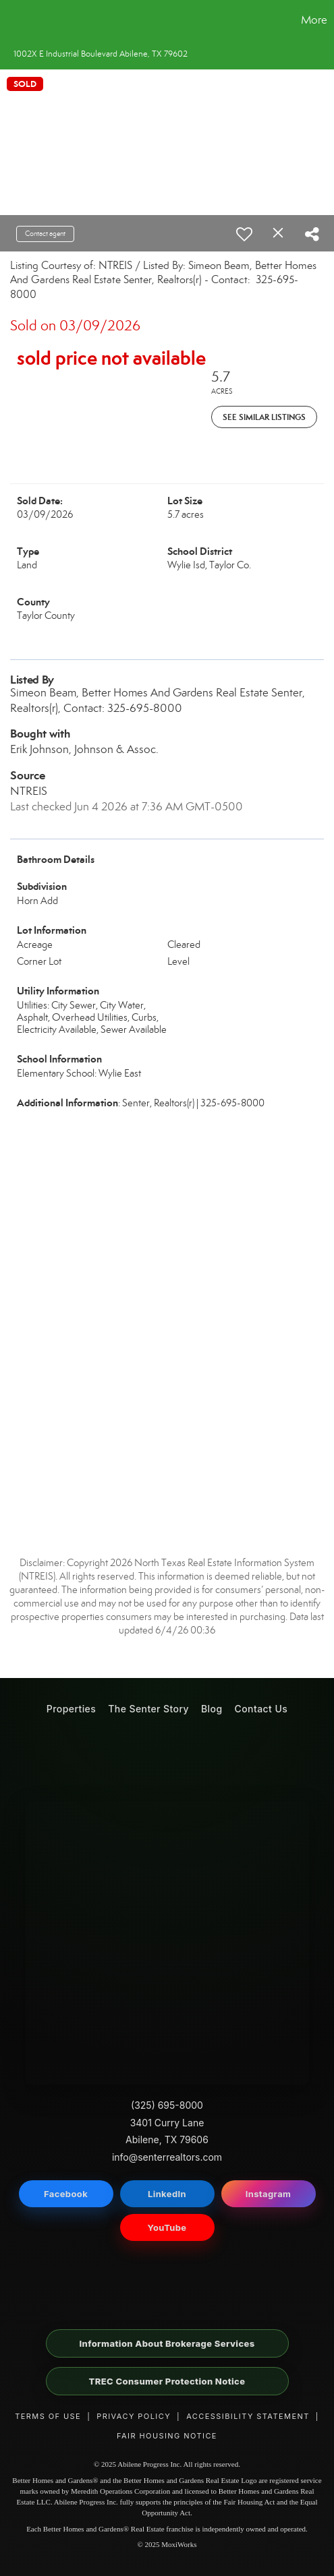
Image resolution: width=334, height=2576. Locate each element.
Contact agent (45, 233)
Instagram (268, 2193)
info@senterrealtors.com (167, 2157)
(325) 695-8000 (167, 2105)
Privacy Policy (133, 2416)
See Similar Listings (264, 417)
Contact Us (261, 1708)
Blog (212, 1708)
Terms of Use (48, 2416)
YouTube (167, 2227)
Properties (71, 1708)
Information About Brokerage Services (166, 2343)
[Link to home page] (12, 20)
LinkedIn (167, 2193)
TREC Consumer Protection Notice (167, 2381)
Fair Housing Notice (167, 2435)
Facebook (66, 2193)
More (314, 20)
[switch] (244, 234)
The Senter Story (148, 1708)
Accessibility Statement (248, 2416)
